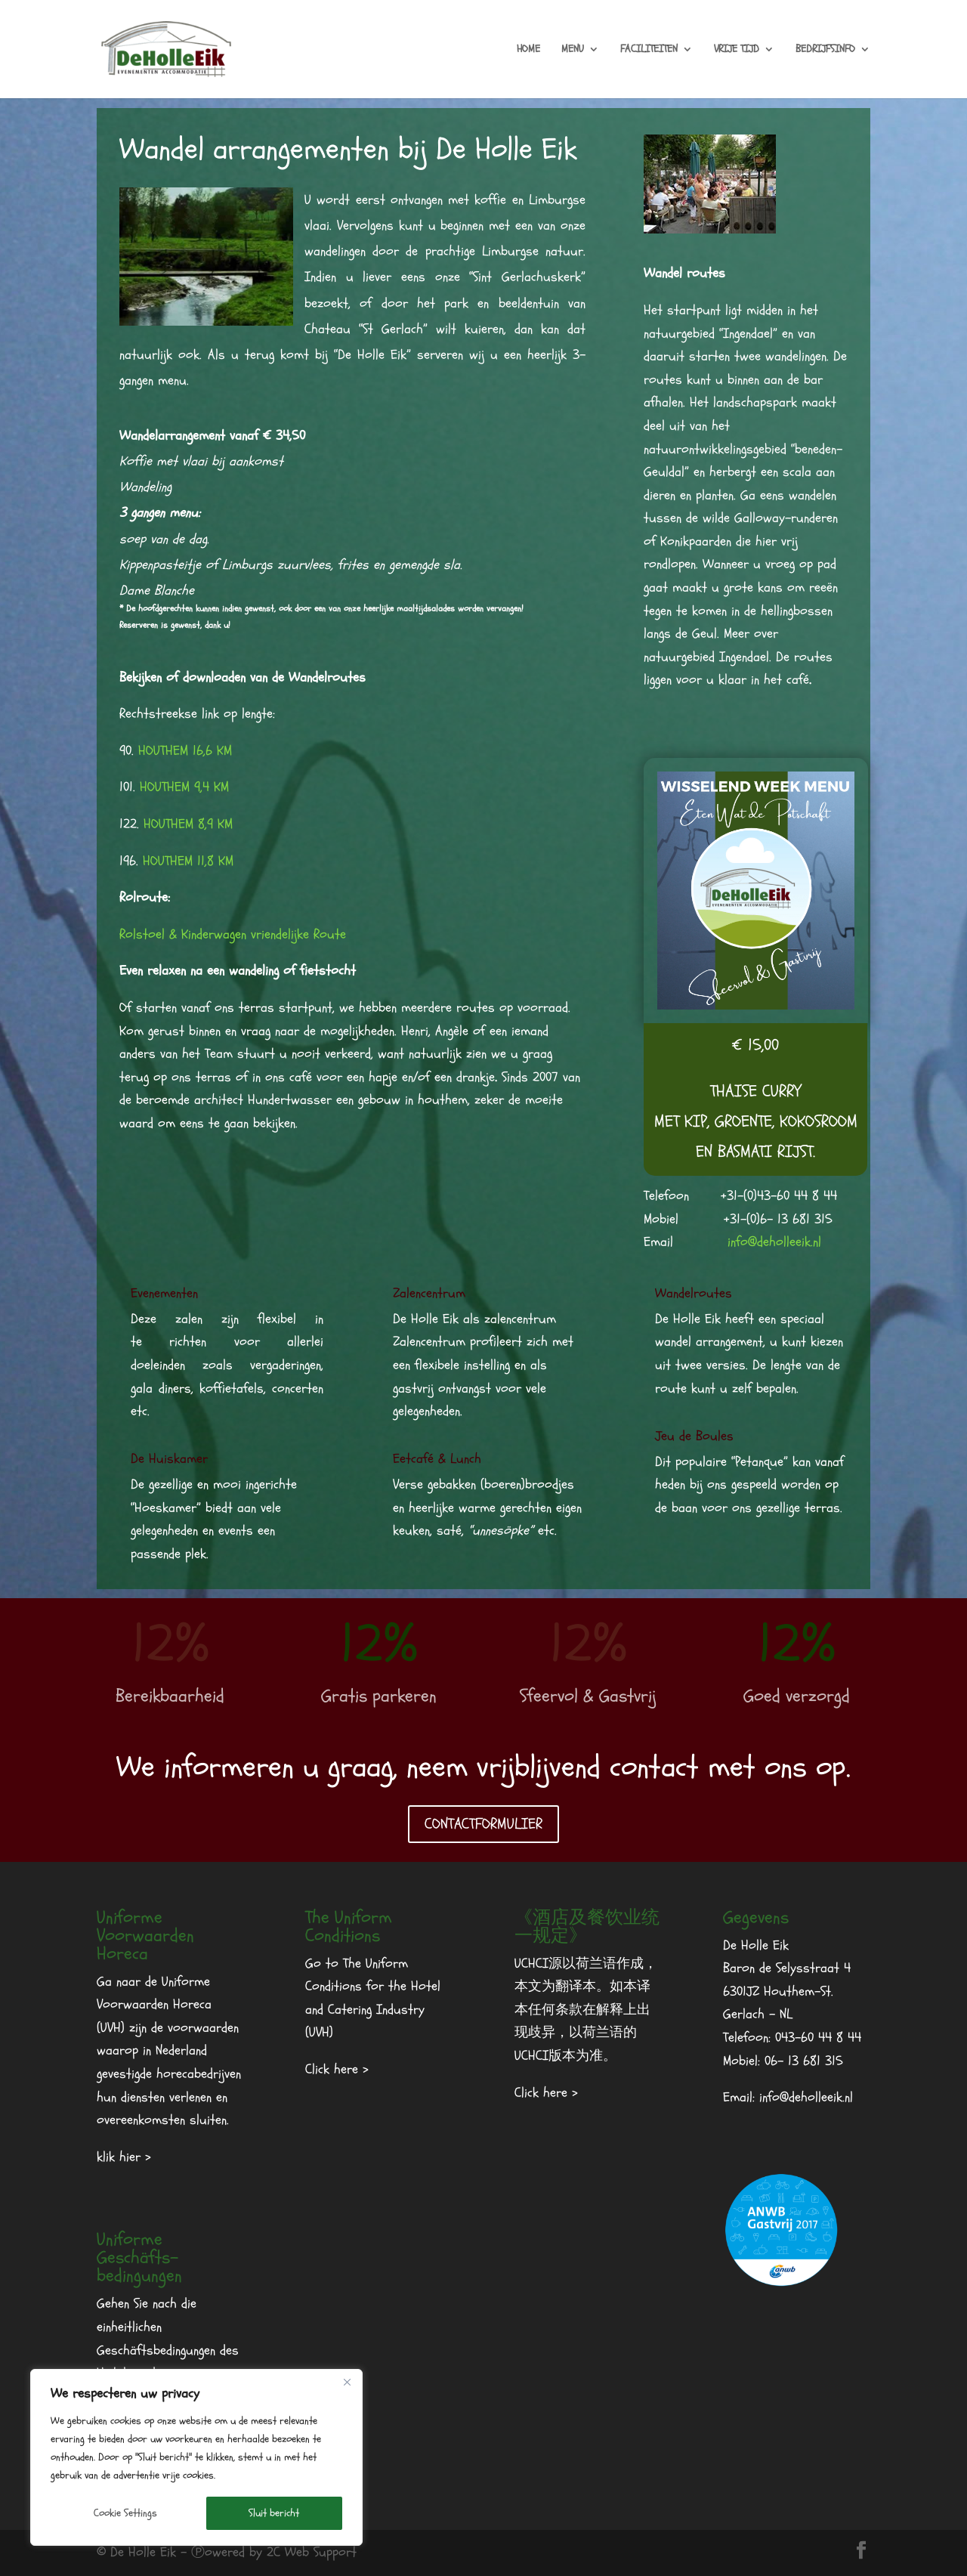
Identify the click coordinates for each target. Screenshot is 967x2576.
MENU (572, 50)
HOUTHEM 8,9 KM (188, 824)
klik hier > (124, 2157)
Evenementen (164, 1293)
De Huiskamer (169, 1458)
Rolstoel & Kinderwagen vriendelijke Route (232, 934)
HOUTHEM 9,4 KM (184, 787)
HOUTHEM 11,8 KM (188, 861)
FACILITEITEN (649, 50)
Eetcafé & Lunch (437, 1458)
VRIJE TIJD (736, 50)
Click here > (337, 2069)
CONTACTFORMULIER (483, 1824)
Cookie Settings (125, 2513)
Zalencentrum (429, 1293)
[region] (196, 2457)
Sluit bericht (274, 2513)
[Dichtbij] (347, 2382)
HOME (528, 50)
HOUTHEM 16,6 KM (185, 750)
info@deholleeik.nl (774, 1241)
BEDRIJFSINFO (825, 50)
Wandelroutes (693, 1293)
